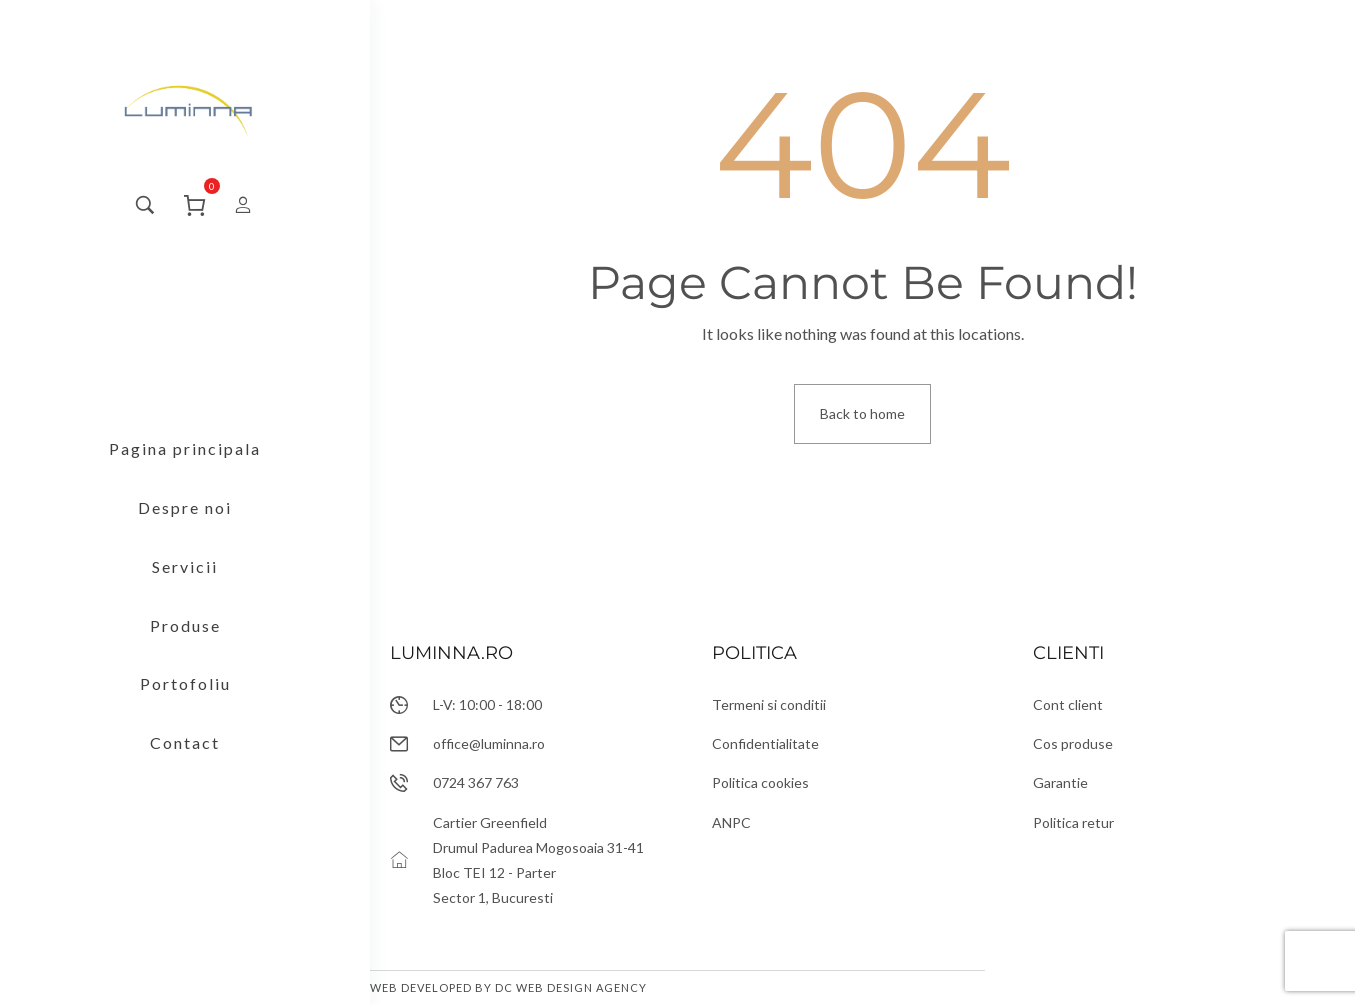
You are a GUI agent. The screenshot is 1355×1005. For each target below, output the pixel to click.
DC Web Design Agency (571, 987)
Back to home (862, 413)
